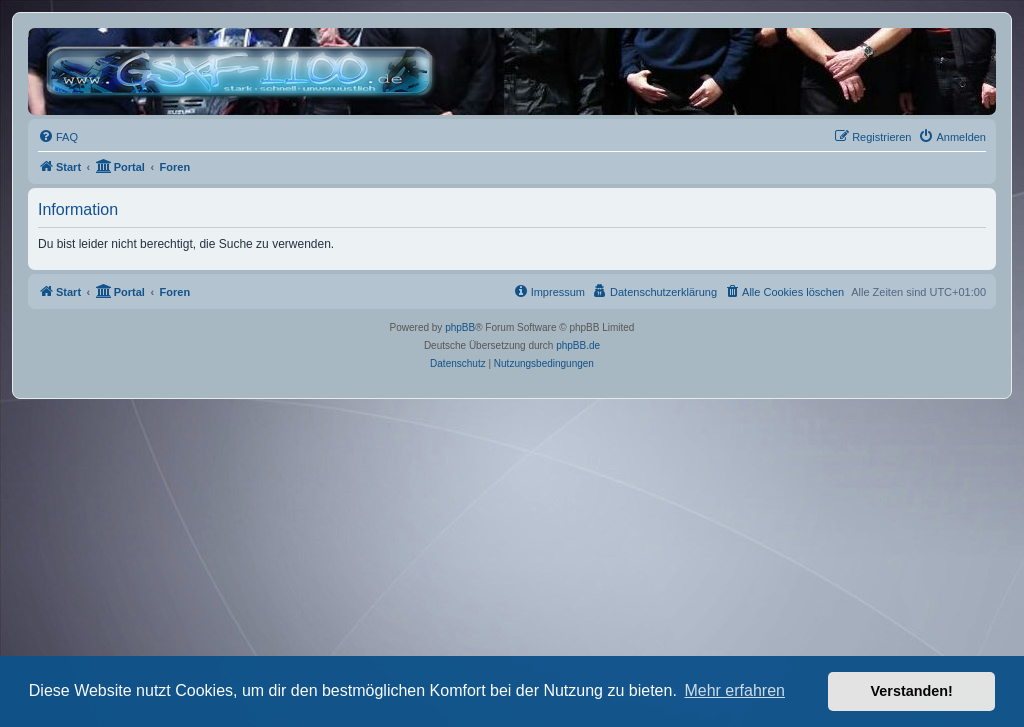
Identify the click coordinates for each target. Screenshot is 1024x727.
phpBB (460, 327)
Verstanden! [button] (912, 691)
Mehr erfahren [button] (734, 690)
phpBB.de (578, 345)
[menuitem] (58, 137)
